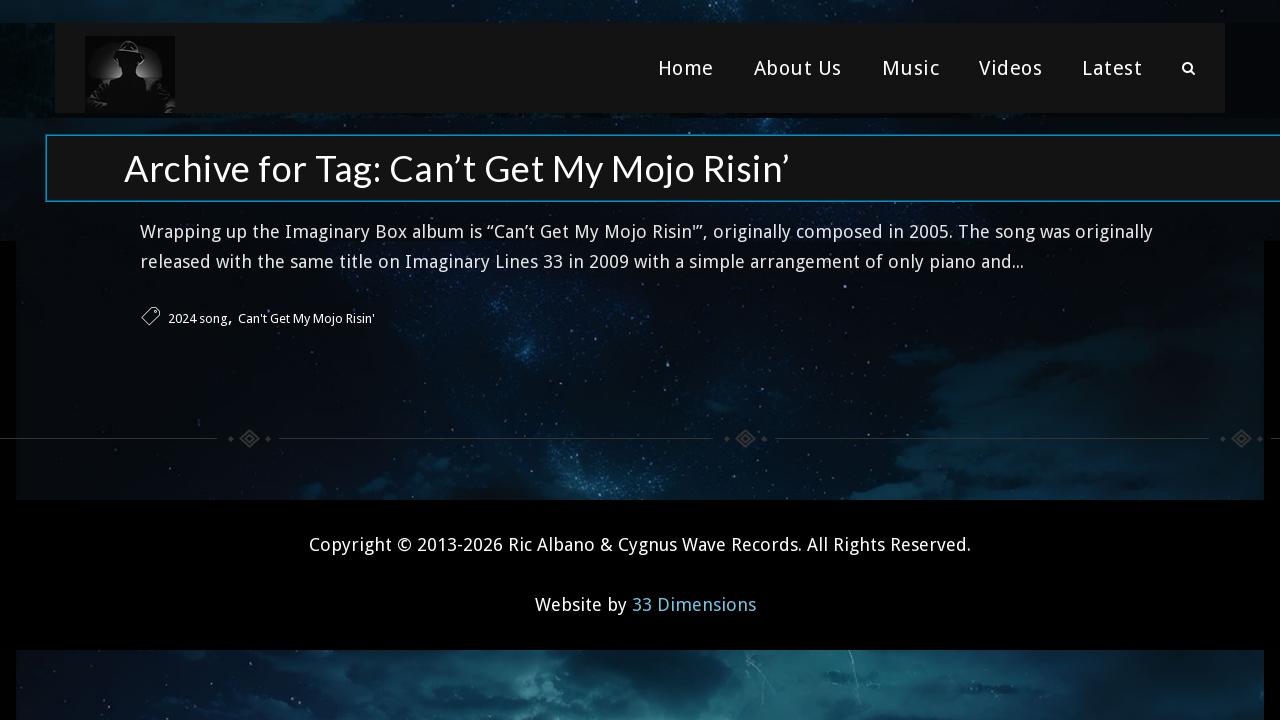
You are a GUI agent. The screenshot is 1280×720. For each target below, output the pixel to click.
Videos (1010, 75)
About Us (798, 75)
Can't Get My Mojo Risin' (306, 314)
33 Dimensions (694, 600)
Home (686, 75)
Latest (1112, 75)
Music (911, 75)
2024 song (198, 314)
